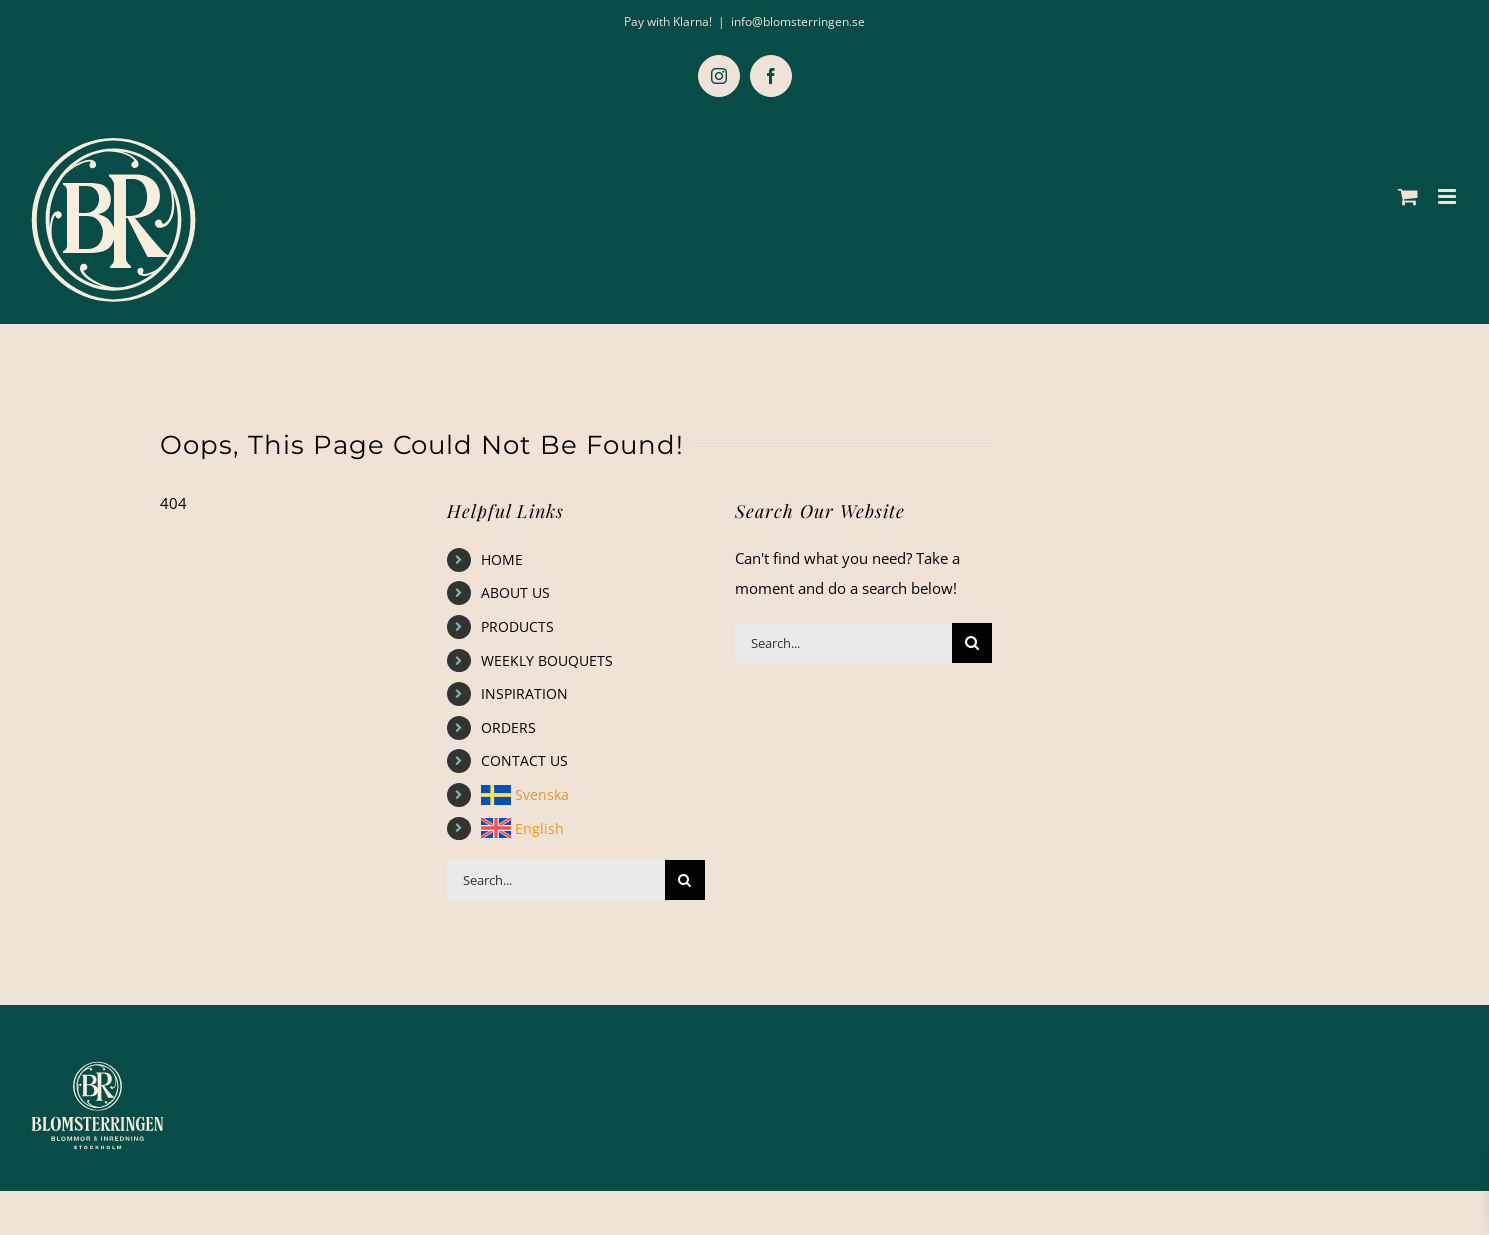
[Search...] (556, 880)
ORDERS (508, 727)
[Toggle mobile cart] (1408, 196)
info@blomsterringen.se (798, 21)
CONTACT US (524, 760)
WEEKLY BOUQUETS (547, 660)
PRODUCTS (517, 626)
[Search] (685, 880)
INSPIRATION (524, 693)
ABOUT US (515, 592)
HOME (502, 559)
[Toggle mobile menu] (1448, 196)
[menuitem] (593, 795)
